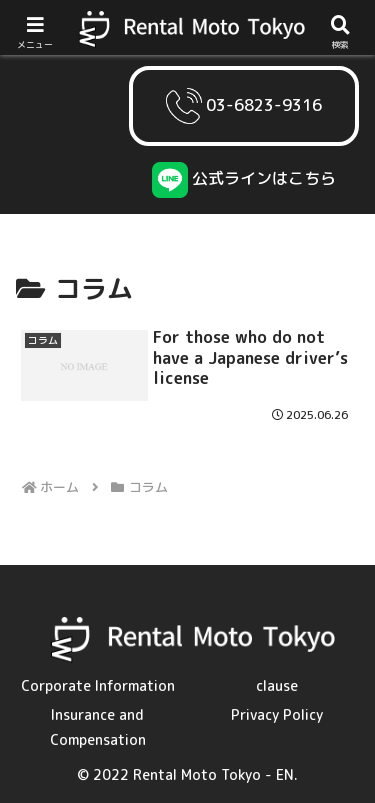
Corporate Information (98, 685)
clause (277, 685)
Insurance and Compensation (98, 727)
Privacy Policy (277, 714)
